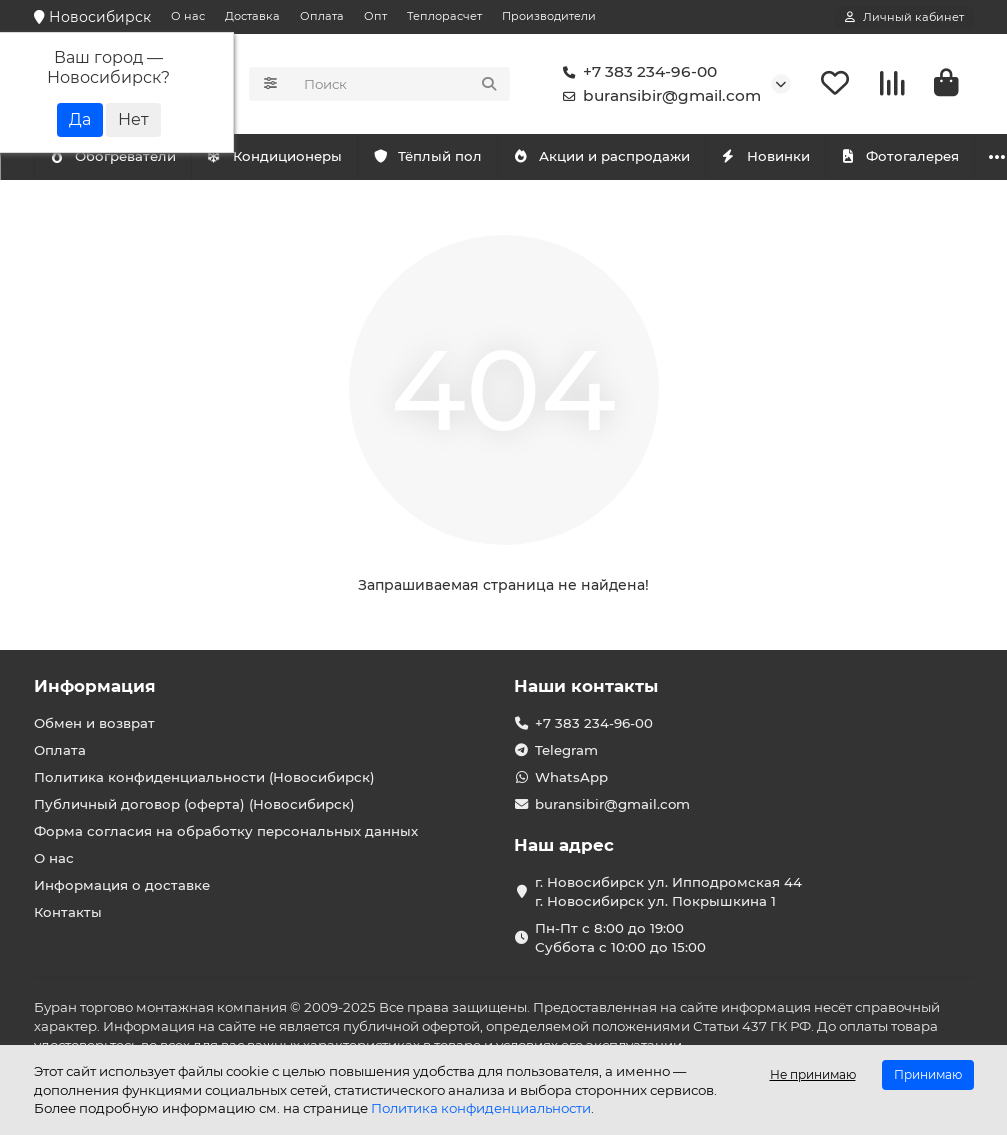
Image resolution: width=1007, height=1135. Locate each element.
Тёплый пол (476, 156)
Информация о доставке (122, 885)
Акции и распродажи (671, 156)
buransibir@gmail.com (658, 96)
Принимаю (928, 1074)
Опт (375, 16)
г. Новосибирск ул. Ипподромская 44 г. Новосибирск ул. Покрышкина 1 (668, 891)
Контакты (68, 912)
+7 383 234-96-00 (636, 72)
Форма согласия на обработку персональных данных (226, 831)
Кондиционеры (126, 156)
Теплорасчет (444, 16)
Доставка (252, 16)
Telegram (566, 750)
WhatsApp (571, 777)
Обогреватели (308, 156)
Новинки (854, 156)
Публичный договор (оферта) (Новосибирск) (194, 804)
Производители (549, 16)
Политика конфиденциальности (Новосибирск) (204, 777)
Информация (95, 686)
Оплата (322, 16)
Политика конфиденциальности (481, 1108)
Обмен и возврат (94, 723)
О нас (188, 16)
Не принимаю (813, 1074)
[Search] (401, 84)
